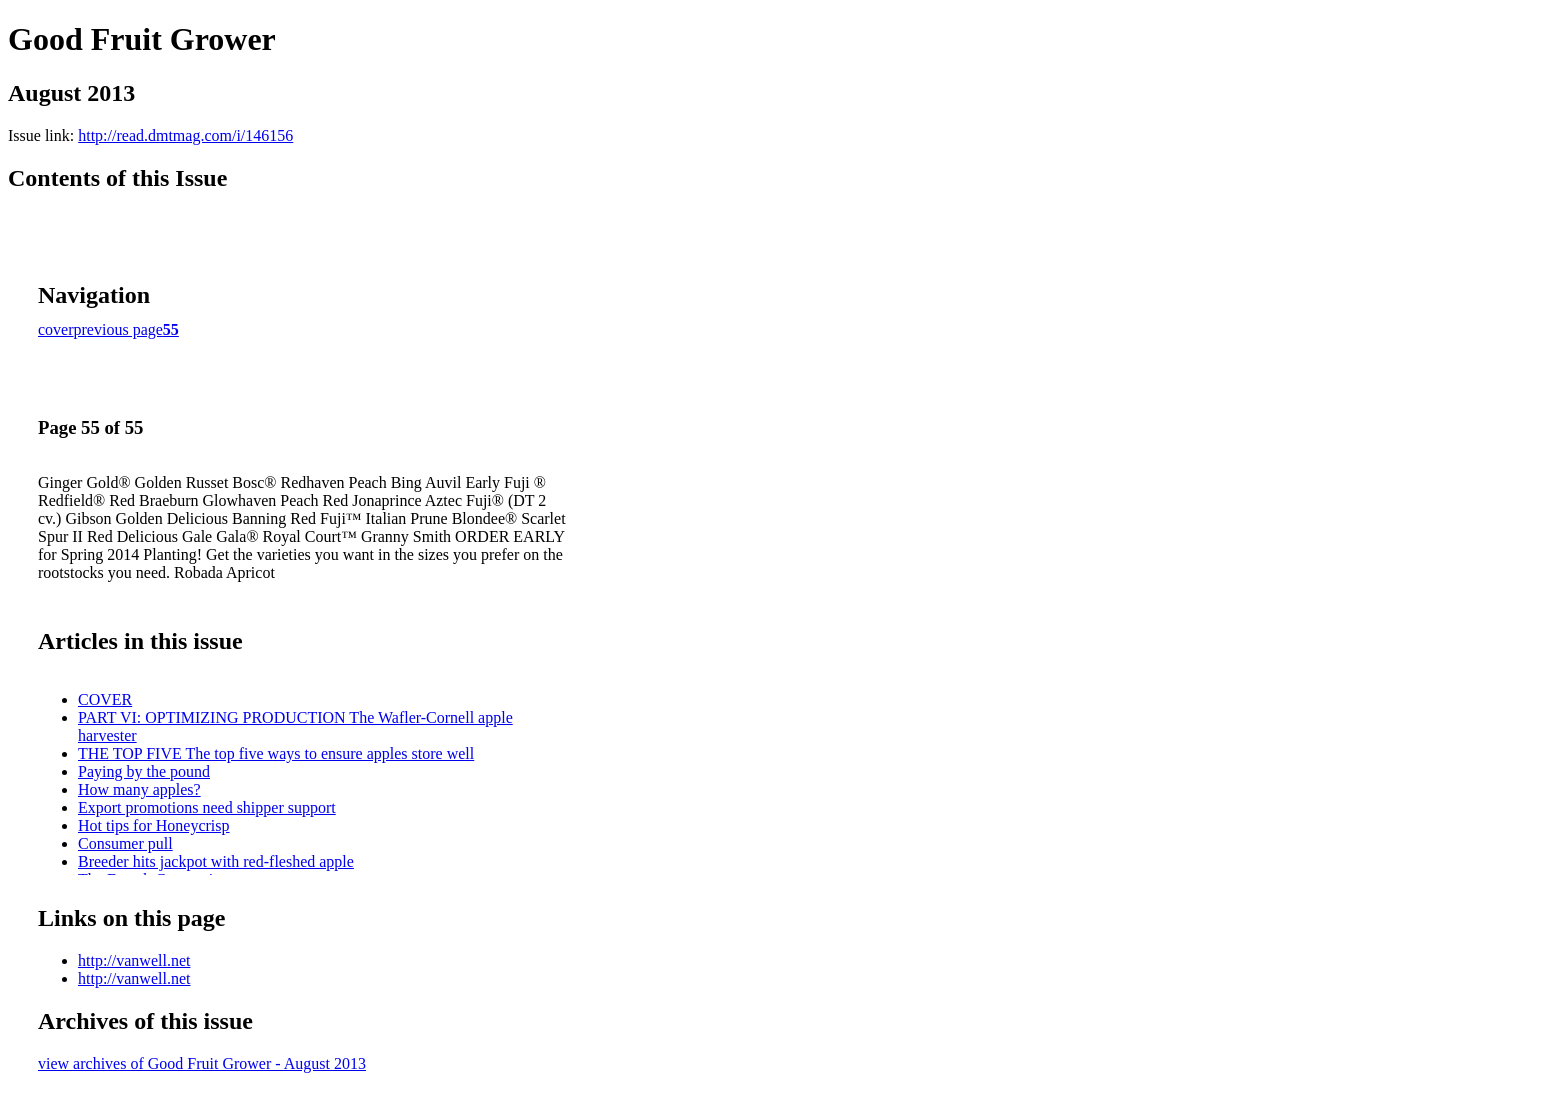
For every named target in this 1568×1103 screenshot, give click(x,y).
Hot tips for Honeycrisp (154, 825)
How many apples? (139, 789)
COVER (105, 699)
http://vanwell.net (134, 960)
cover (56, 329)
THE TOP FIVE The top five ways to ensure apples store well (276, 753)
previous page (118, 329)
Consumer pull (125, 843)
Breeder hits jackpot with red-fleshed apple (216, 861)
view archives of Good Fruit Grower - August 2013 (202, 1063)
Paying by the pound (144, 771)
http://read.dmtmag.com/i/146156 (185, 135)
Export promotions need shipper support (207, 807)
